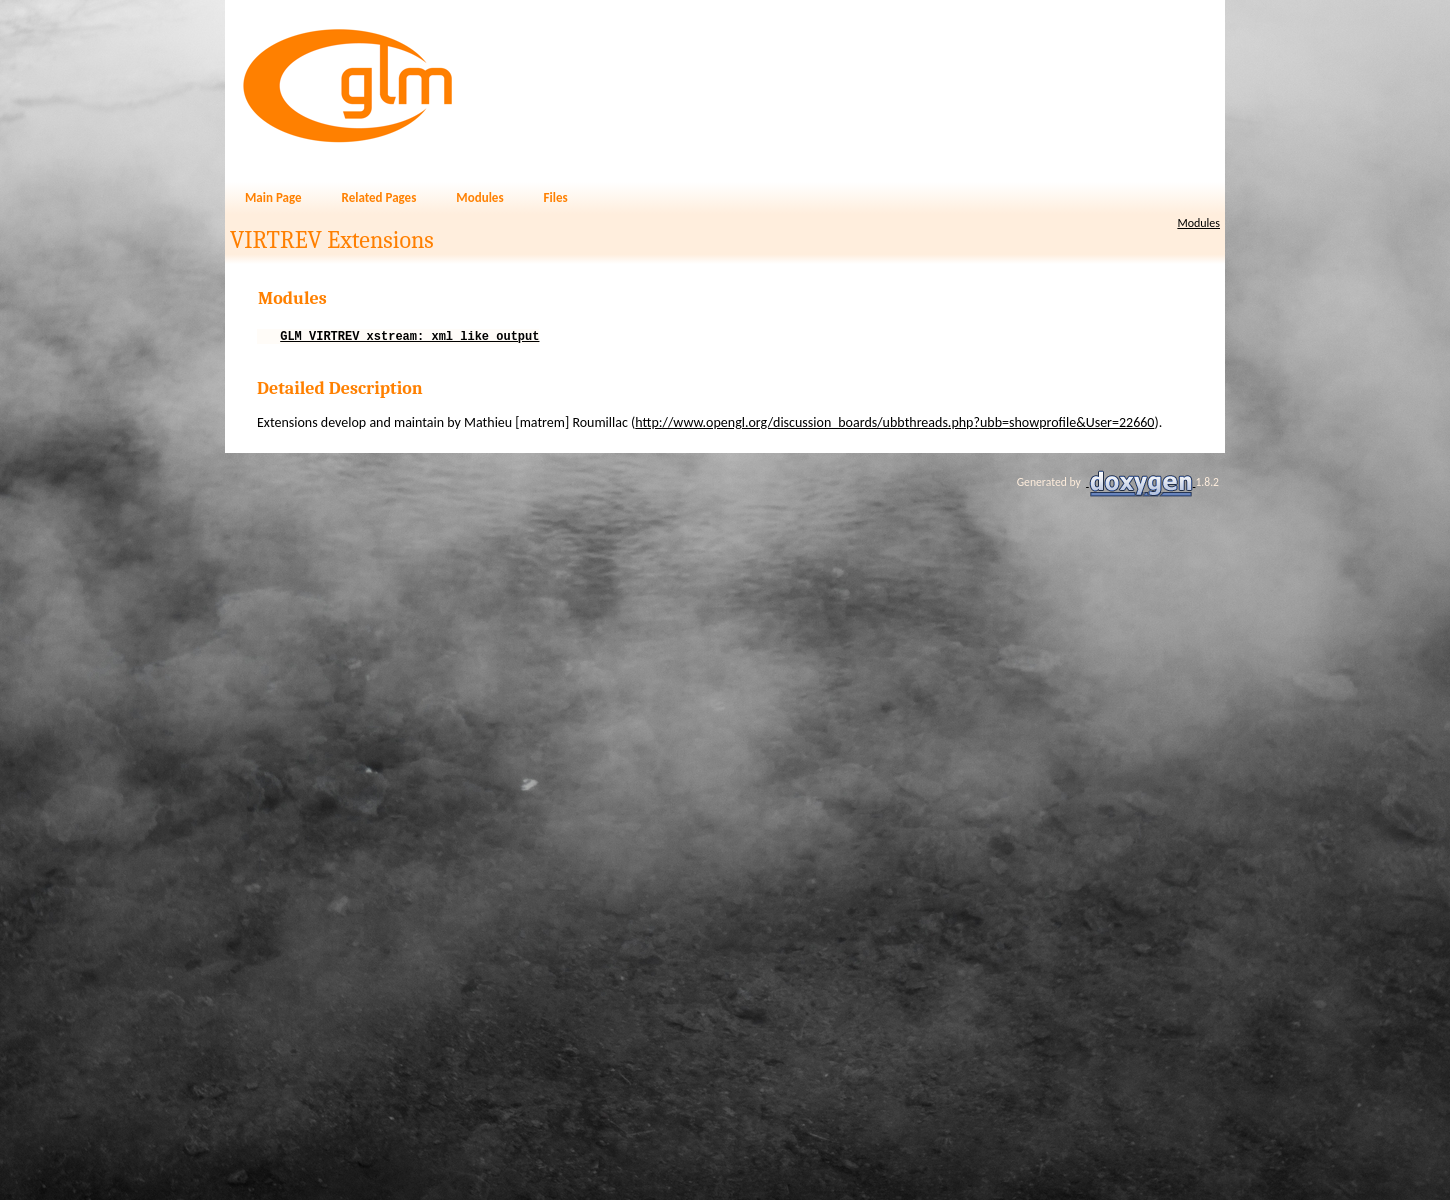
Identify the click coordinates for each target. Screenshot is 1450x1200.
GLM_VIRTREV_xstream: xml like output (409, 338)
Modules (1198, 223)
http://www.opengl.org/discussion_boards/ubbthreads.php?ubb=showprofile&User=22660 (894, 425)
